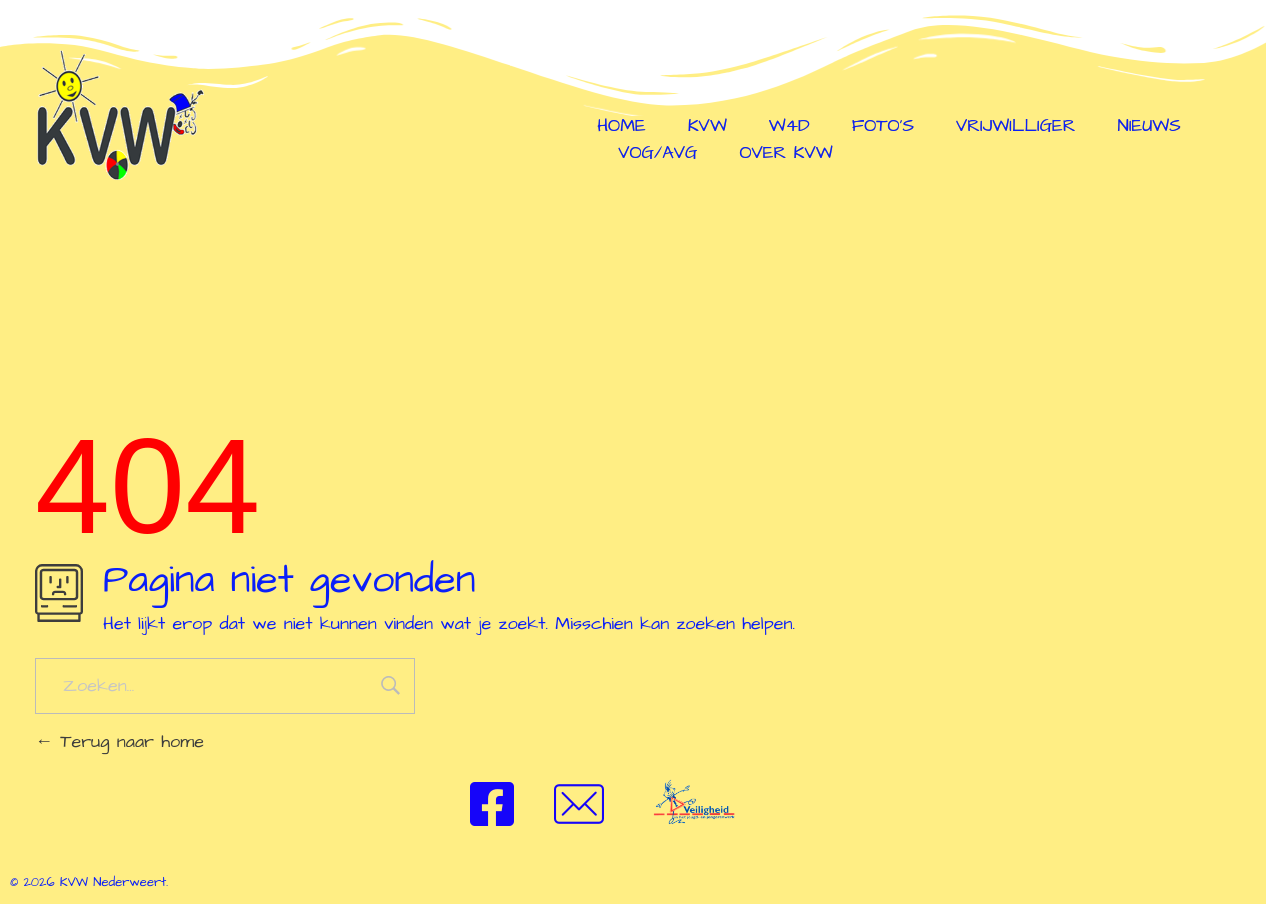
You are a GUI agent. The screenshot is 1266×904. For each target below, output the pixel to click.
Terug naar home (119, 741)
